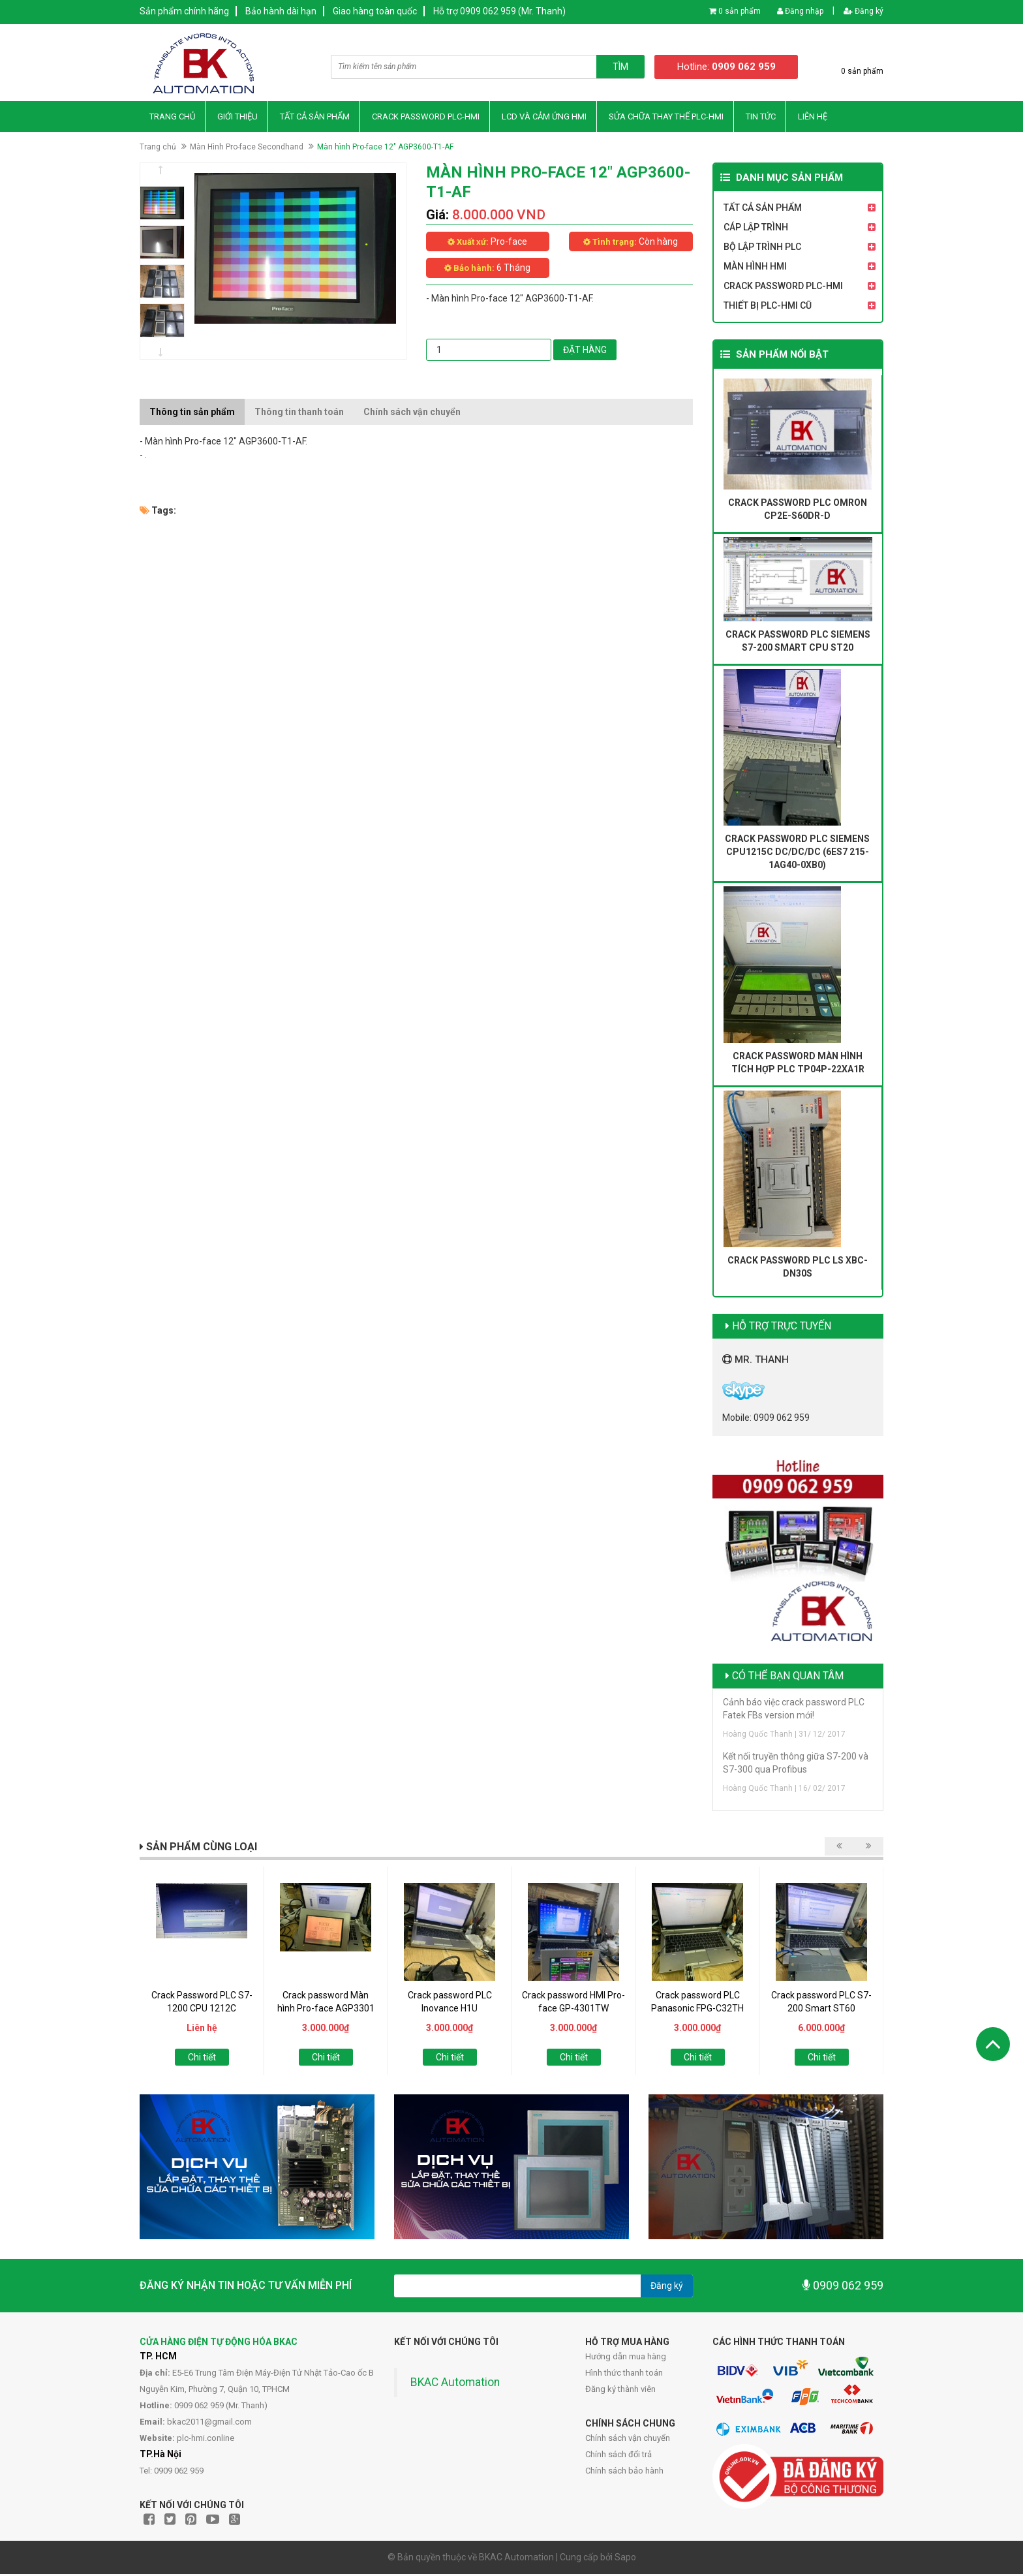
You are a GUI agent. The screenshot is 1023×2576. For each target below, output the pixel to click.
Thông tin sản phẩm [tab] (192, 413)
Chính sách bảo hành (624, 2472)
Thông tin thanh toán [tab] (299, 413)
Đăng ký (863, 11)
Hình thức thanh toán (624, 2375)
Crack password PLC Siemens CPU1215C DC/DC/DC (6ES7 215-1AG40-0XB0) (797, 853)
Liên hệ (812, 118)
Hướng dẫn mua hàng (625, 2358)
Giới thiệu (237, 118)
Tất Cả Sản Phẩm (315, 118)
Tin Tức (761, 118)
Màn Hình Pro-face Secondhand (246, 148)
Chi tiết (202, 2059)
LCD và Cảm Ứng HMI (544, 118)
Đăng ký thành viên (620, 2391)
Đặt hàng (585, 351)
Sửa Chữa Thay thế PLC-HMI (666, 118)
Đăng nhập (800, 11)
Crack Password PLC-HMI (426, 118)
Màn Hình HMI (755, 268)
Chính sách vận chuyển (627, 2440)
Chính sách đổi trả (618, 2456)
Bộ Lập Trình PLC (762, 248)
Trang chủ (172, 118)
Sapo (625, 2559)
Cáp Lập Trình (756, 229)
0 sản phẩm (739, 11)
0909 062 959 (842, 2287)
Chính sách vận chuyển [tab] (412, 413)
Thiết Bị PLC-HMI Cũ (768, 307)
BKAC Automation (455, 2384)
